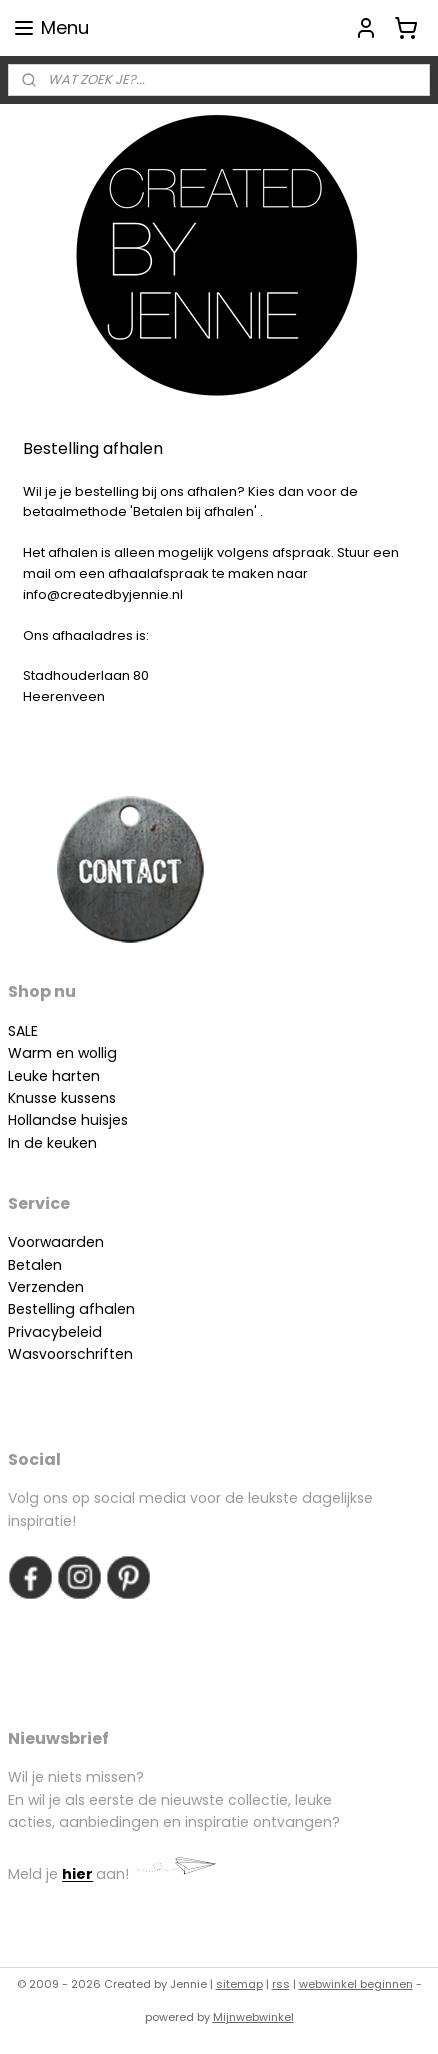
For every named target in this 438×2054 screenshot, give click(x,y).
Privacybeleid (55, 1332)
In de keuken (52, 1143)
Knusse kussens (62, 1098)
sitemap (239, 1984)
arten (80, 1076)
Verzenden (46, 1287)
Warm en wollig (62, 1053)
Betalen (35, 1265)
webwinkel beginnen (356, 1984)
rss (281, 1984)
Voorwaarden (56, 1242)
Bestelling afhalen (71, 1309)
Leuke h (34, 1076)
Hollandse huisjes (68, 1120)
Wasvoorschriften (70, 1354)
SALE (23, 1031)
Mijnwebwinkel (253, 2017)
